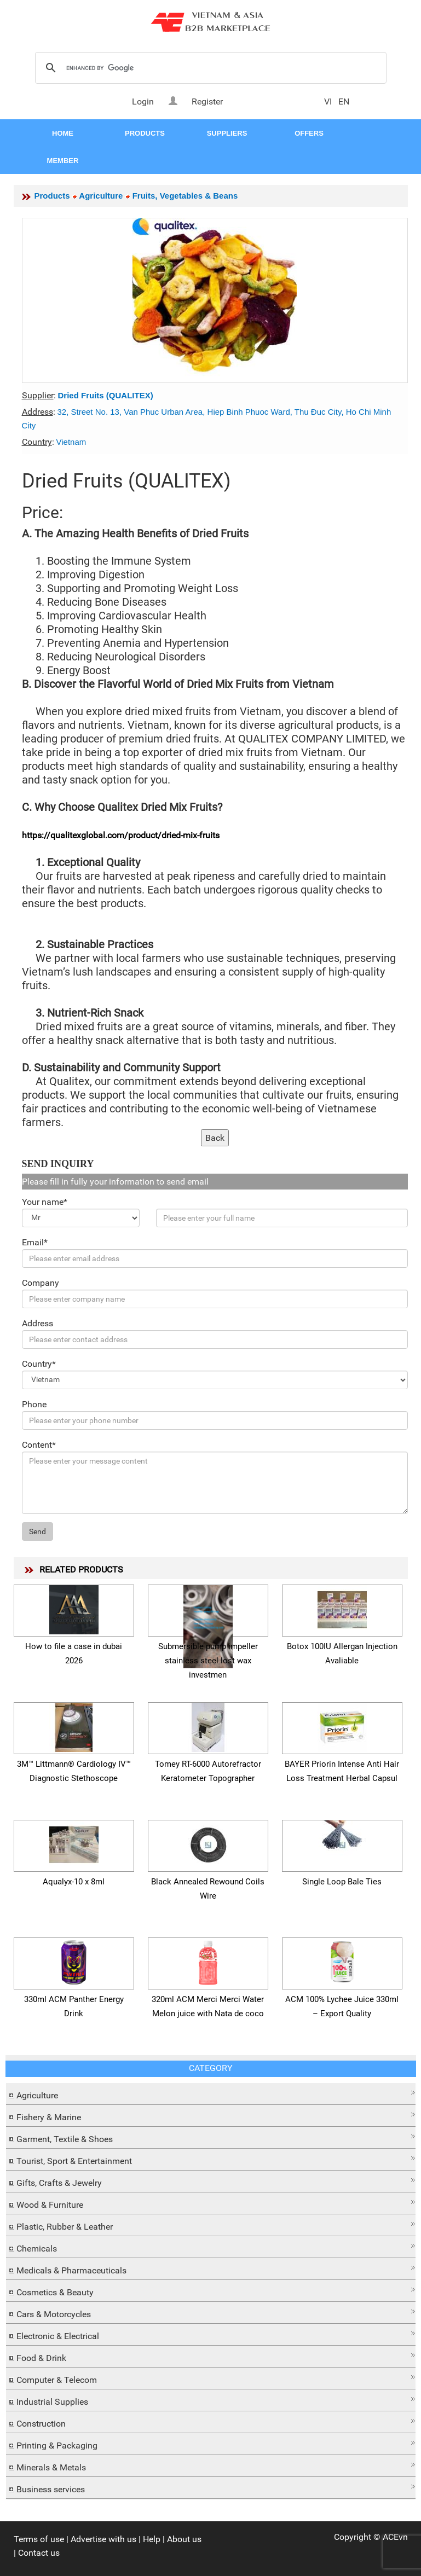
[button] (211, 2092)
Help (151, 2539)
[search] (209, 68)
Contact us (39, 2553)
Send (37, 1531)
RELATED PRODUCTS (81, 1569)
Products (52, 195)
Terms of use (39, 2539)
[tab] (211, 2094)
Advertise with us (103, 2539)
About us (184, 2539)
